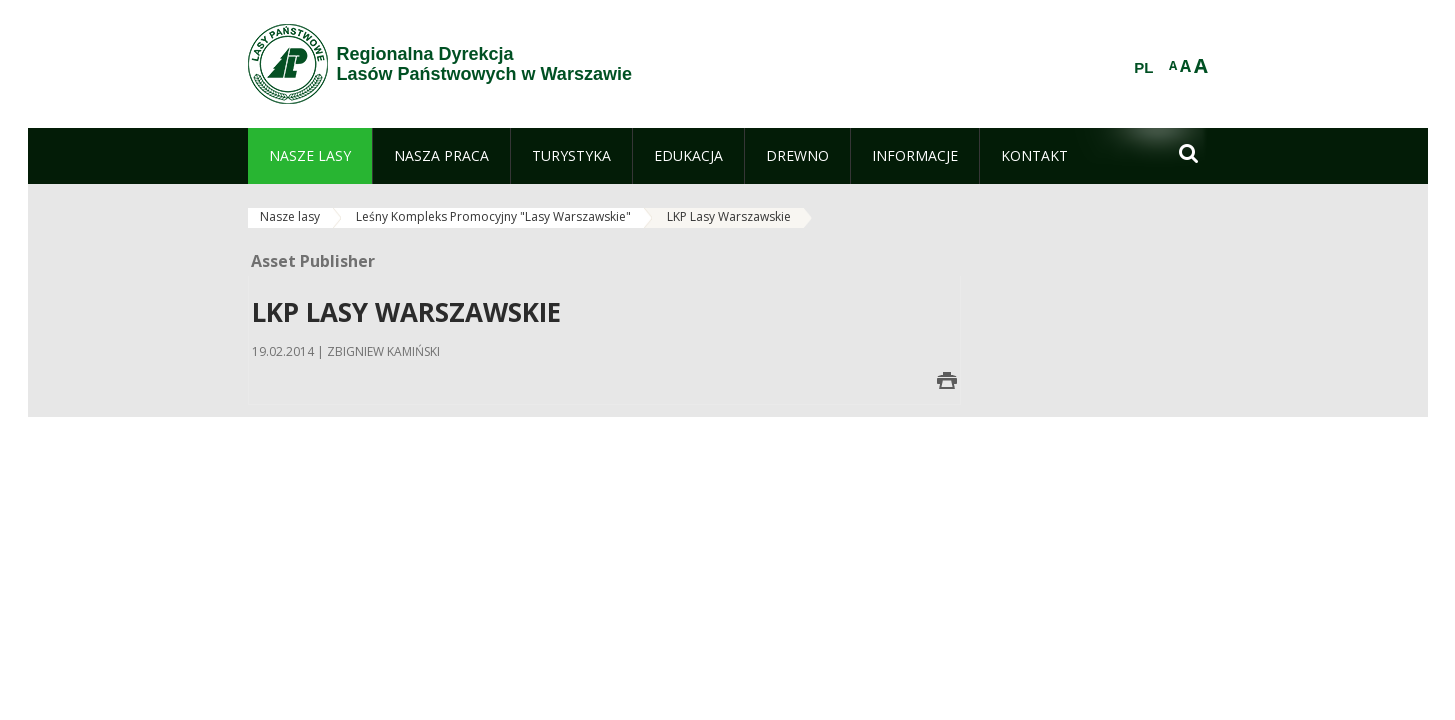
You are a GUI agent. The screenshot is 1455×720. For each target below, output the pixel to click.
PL (1143, 68)
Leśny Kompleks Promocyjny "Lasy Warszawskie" (493, 216)
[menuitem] (310, 156)
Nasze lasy (290, 216)
